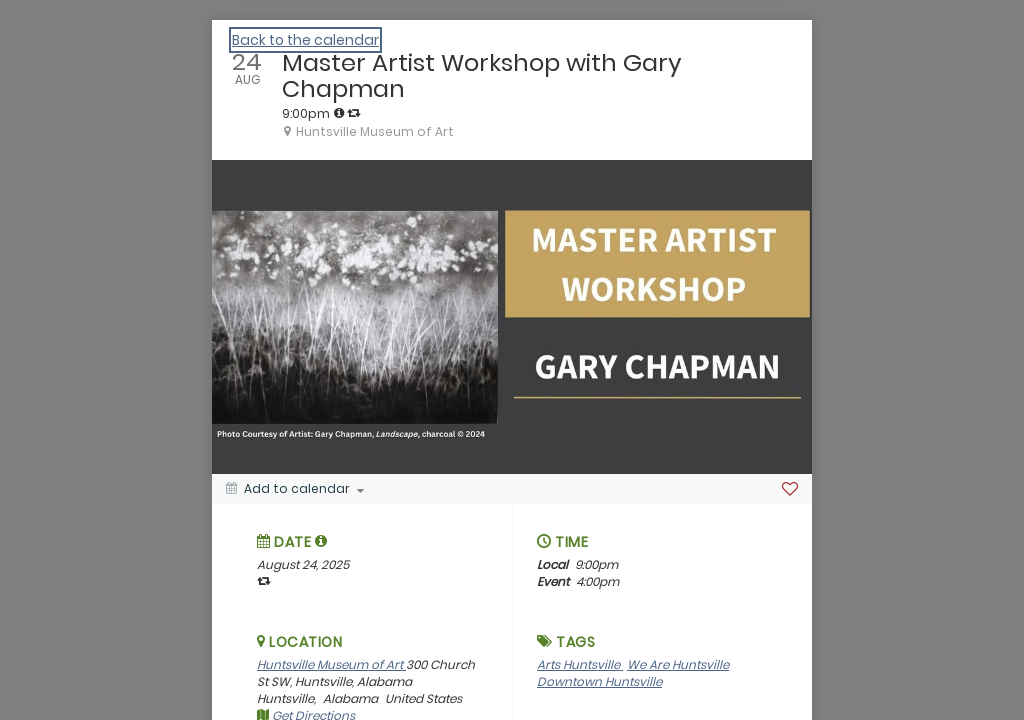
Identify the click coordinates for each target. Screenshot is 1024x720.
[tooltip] (339, 113)
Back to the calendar (305, 40)
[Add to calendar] (295, 489)
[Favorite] (790, 489)
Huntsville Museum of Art (331, 664)
